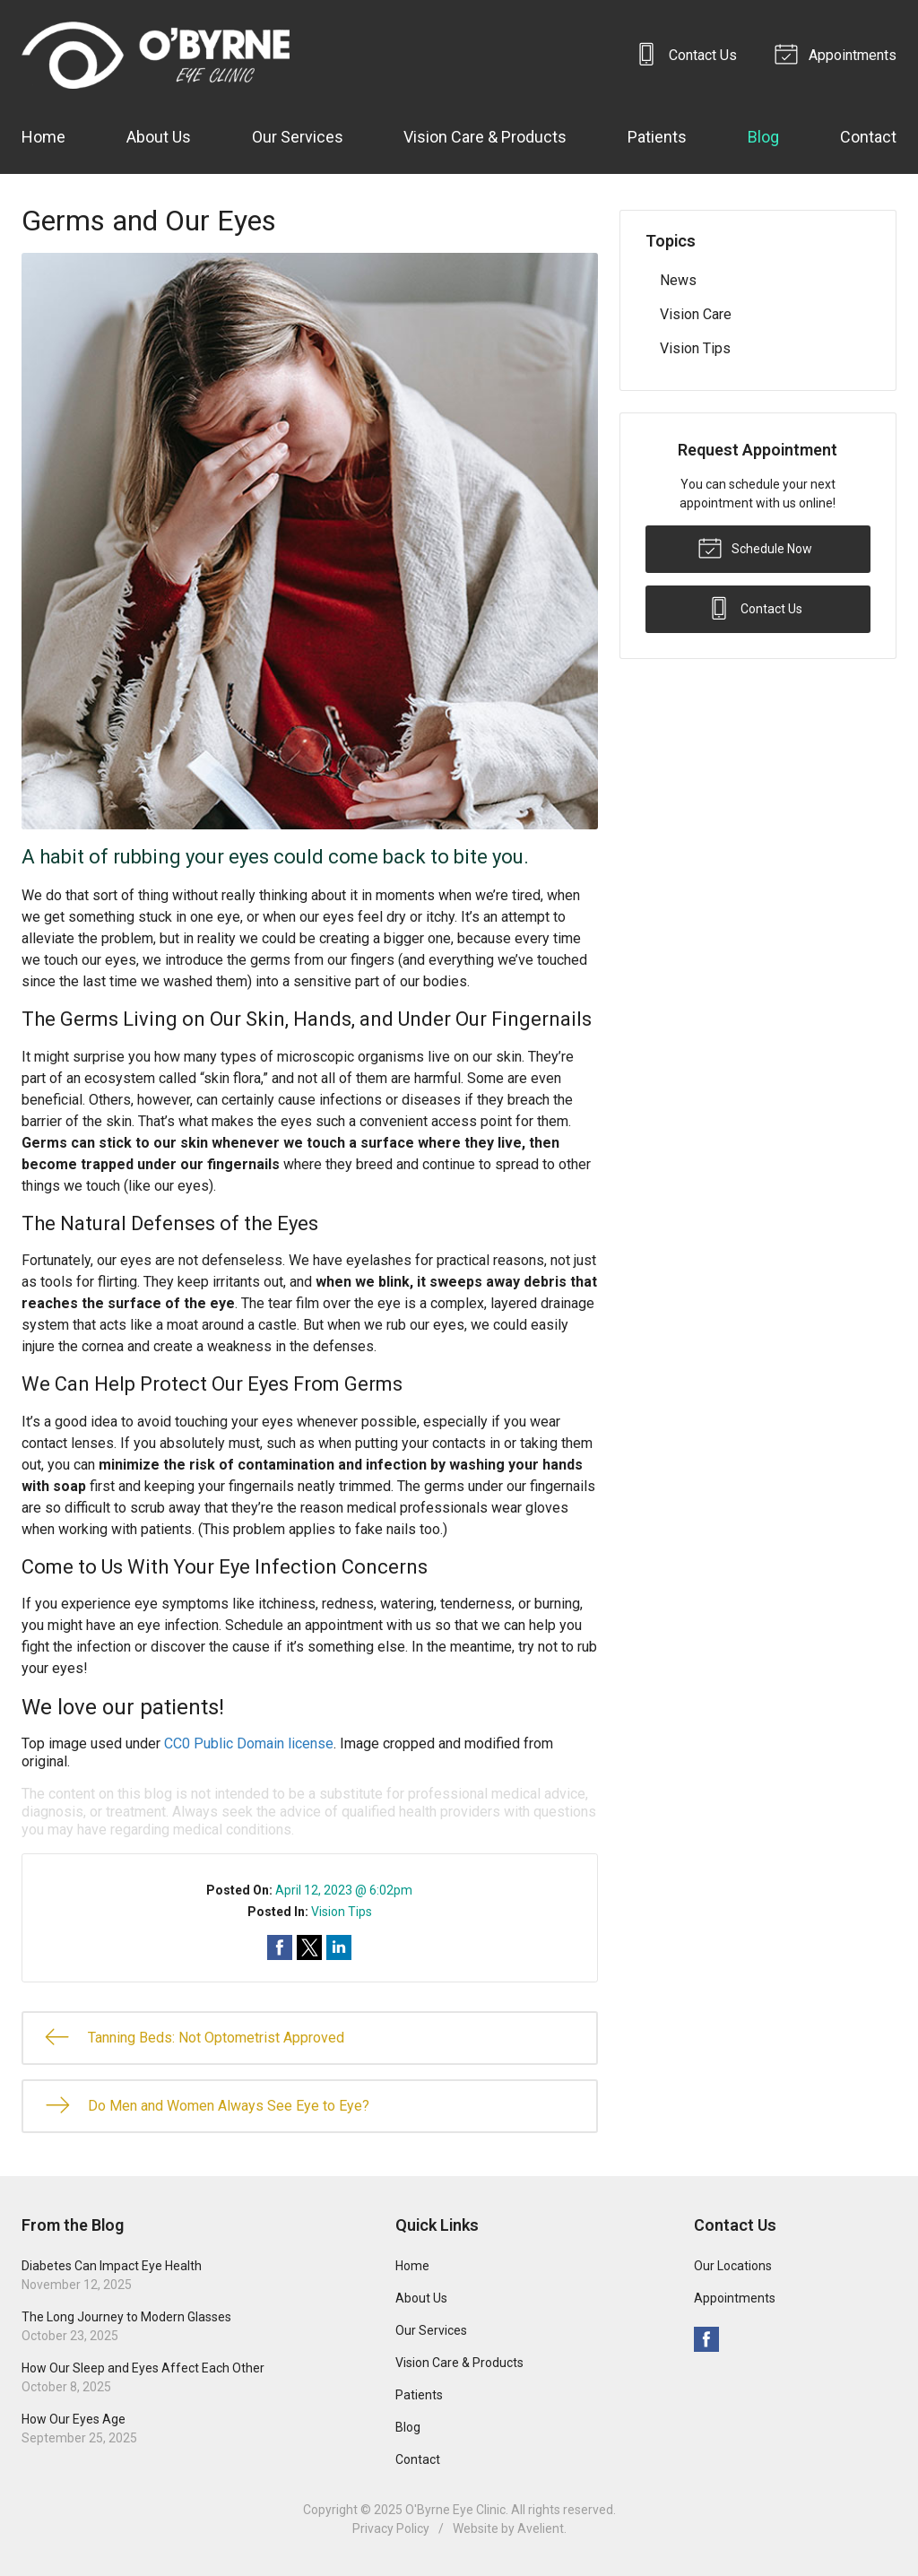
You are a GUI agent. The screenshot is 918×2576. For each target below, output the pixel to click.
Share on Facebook (279, 1947)
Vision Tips (341, 1911)
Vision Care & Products (485, 136)
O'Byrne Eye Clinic (455, 2509)
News (678, 280)
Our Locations (733, 2266)
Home (43, 136)
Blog (763, 136)
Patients (657, 136)
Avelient (540, 2528)
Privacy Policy (390, 2528)
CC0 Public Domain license (248, 1743)
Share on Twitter (309, 1947)
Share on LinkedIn (338, 1947)
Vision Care (696, 314)
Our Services (297, 136)
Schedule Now (754, 546)
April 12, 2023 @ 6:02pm (343, 1890)
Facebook (706, 2339)
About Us (158, 136)
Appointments (838, 52)
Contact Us (688, 52)
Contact (868, 136)
